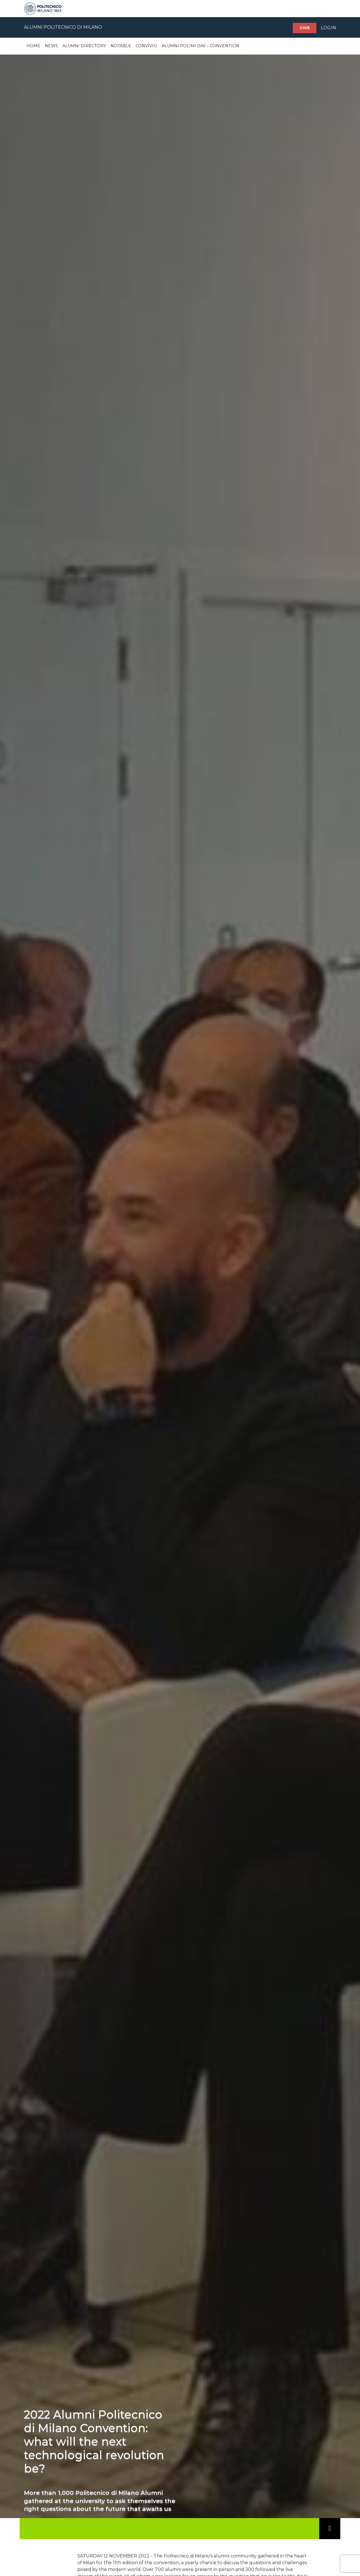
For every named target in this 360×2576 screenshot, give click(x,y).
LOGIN (328, 27)
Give (305, 27)
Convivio (146, 45)
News (51, 45)
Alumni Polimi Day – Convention (200, 45)
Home (33, 45)
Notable (121, 45)
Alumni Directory (84, 45)
